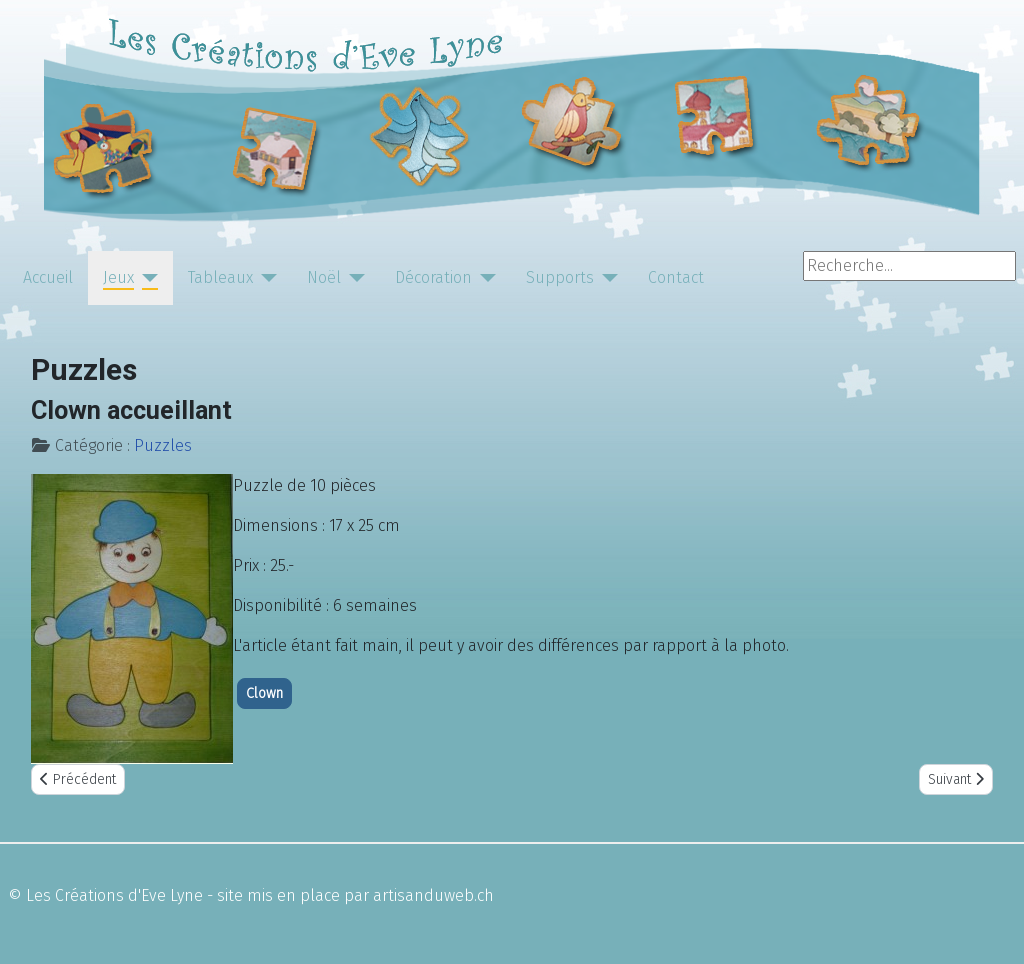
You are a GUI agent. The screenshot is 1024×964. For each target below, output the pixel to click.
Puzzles (163, 445)
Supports (560, 277)
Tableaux (220, 277)
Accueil (48, 277)
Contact (676, 277)
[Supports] (606, 278)
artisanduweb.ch (433, 895)
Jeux (118, 277)
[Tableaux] (265, 278)
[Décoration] (484, 278)
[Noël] (353, 278)
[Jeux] (146, 278)
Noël (324, 277)
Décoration (433, 277)
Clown (264, 693)
